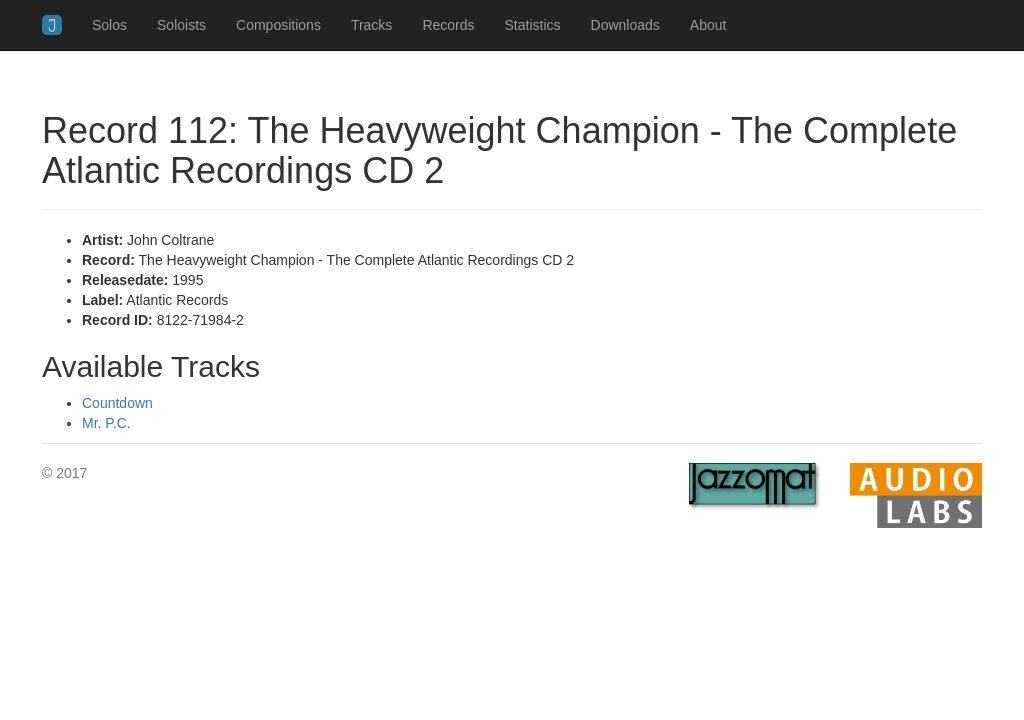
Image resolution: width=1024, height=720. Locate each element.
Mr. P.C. (106, 423)
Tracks (371, 25)
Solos (109, 25)
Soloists (181, 25)
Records (448, 25)
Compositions (278, 25)
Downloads (625, 25)
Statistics (533, 25)
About (708, 25)
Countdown (117, 403)
